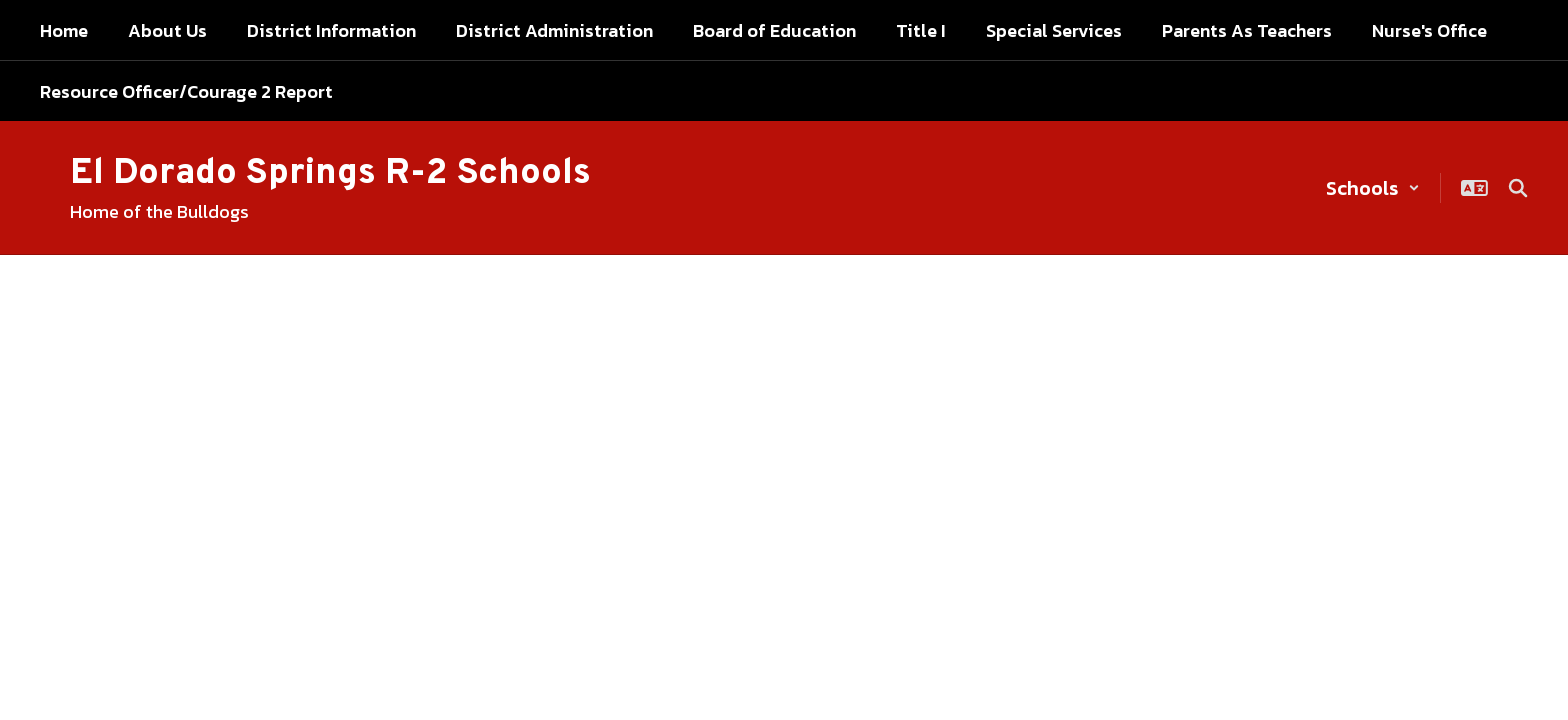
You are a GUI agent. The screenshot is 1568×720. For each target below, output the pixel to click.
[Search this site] (1518, 188)
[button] (1373, 188)
